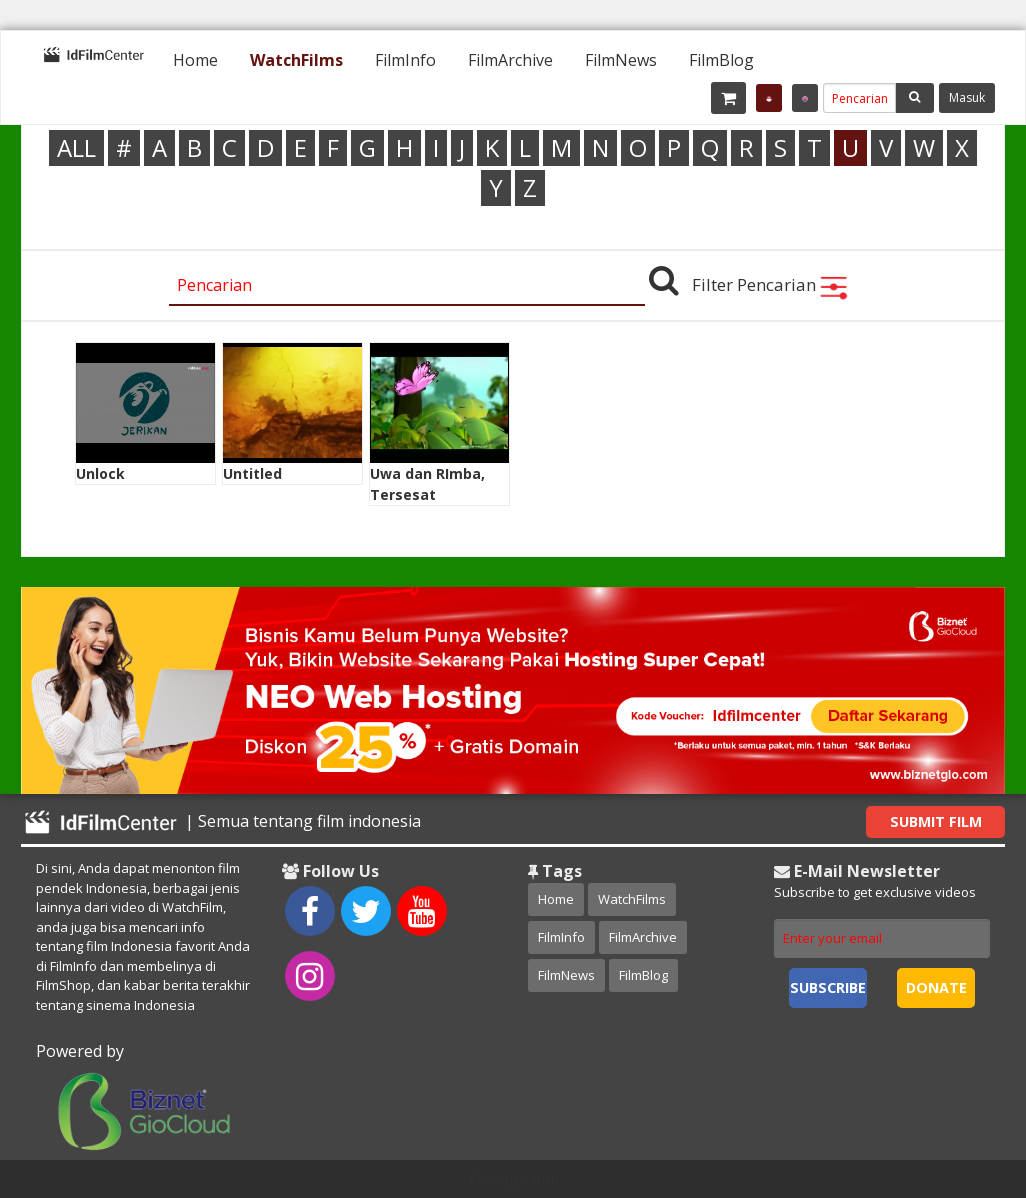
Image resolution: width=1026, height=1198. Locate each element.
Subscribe (828, 987)
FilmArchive (510, 60)
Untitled (252, 473)
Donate (936, 987)
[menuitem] (195, 60)
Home (195, 60)
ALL (76, 147)
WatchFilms (296, 60)
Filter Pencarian (770, 284)
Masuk (967, 97)
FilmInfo (405, 60)
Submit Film (936, 821)
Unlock (100, 473)
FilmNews (621, 60)
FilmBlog (721, 60)
